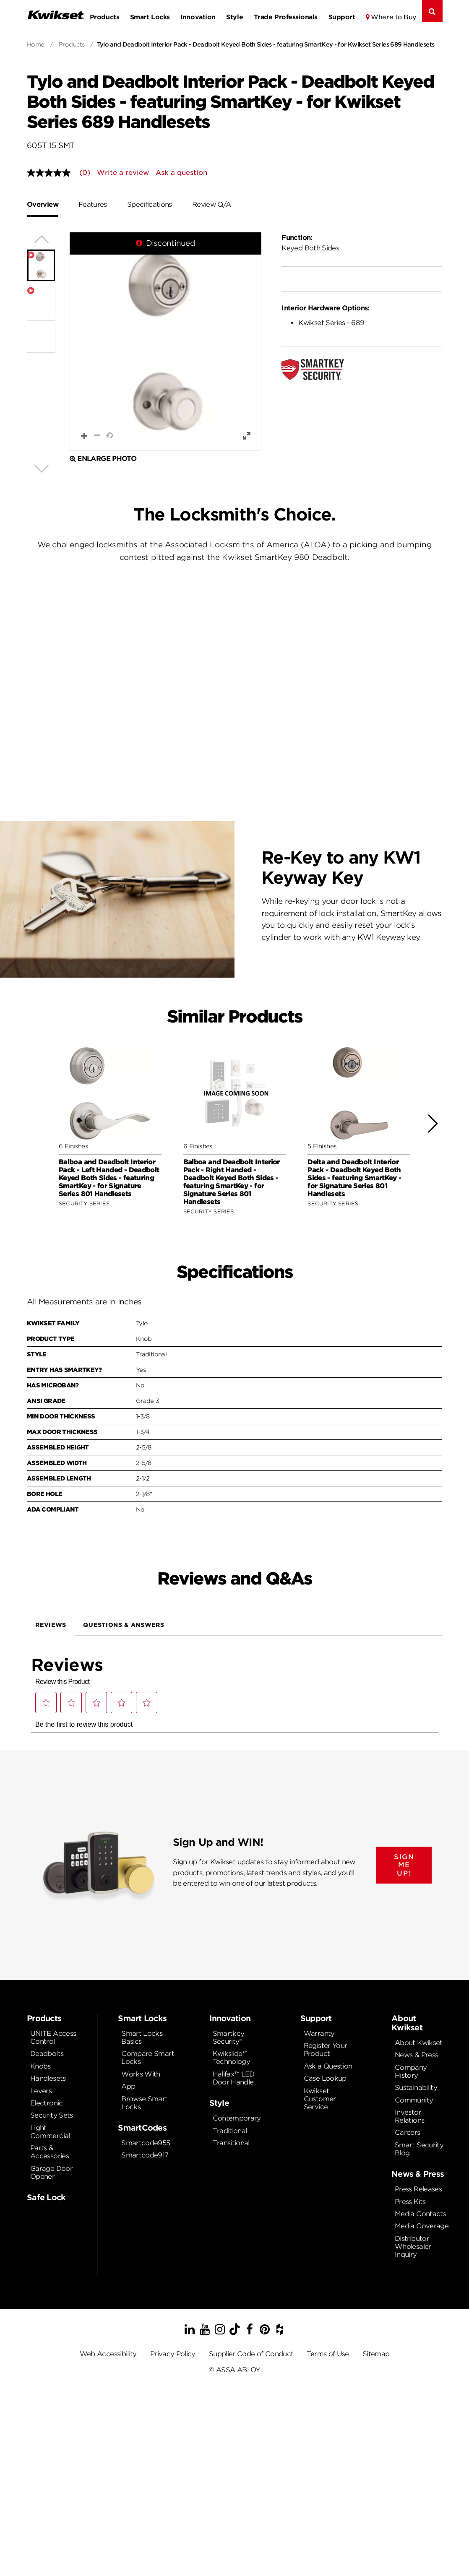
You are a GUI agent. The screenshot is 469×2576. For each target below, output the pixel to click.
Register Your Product (325, 2050)
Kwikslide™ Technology (231, 2058)
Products (104, 17)
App (128, 2086)
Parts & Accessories (49, 2152)
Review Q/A (211, 204)
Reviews (50, 1624)
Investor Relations (409, 2116)
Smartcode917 (144, 2155)
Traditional (230, 2131)
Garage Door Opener (51, 2172)
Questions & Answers (123, 1624)
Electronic (46, 2103)
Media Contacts (420, 2214)
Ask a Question (328, 2066)
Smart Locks (150, 17)
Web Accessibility (108, 2354)
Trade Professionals (286, 17)
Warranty (319, 2033)
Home (35, 44)
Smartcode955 (145, 2143)
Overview (42, 204)
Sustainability (416, 2088)
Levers (41, 2091)
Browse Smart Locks (144, 2103)
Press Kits (410, 2202)
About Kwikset (419, 2043)
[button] (165, 341)
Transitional (231, 2143)
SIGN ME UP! (404, 1865)
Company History (411, 2071)
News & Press (416, 2055)
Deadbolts (46, 2054)
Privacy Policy (172, 2354)
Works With (140, 2074)
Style (234, 17)
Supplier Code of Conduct (251, 2354)
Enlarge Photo (103, 459)
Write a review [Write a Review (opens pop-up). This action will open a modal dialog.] (123, 173)
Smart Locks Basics (141, 2037)
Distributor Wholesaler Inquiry (413, 2247)
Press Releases (418, 2189)
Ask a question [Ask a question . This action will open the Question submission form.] (181, 173)
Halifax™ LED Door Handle (234, 2078)
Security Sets (51, 2115)
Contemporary (237, 2118)
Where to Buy (394, 17)
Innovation (197, 17)
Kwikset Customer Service (320, 2099)
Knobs (40, 2066)
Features (92, 204)
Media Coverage (421, 2226)
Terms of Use (328, 2354)
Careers (407, 2132)
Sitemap (376, 2354)
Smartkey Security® (229, 2037)
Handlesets (48, 2078)
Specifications (149, 204)
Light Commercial (50, 2132)
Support (341, 17)
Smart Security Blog (419, 2149)
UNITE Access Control (53, 2037)
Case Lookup (325, 2078)
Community (414, 2100)
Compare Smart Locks (147, 2058)
